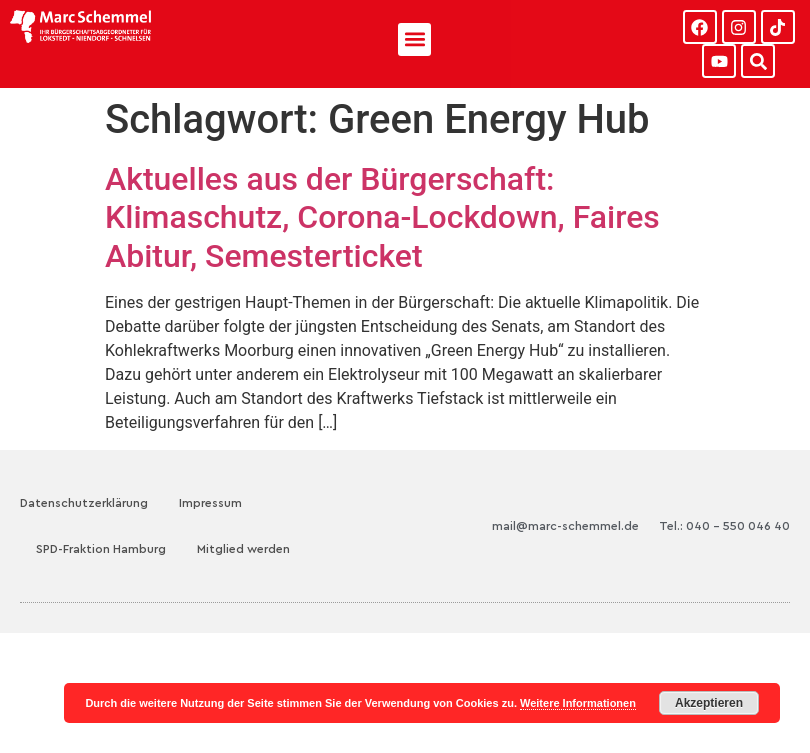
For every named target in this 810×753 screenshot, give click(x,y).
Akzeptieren (709, 703)
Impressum (210, 503)
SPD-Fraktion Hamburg (101, 549)
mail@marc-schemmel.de (565, 526)
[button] (414, 39)
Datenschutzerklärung (84, 503)
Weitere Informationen (578, 703)
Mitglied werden (243, 549)
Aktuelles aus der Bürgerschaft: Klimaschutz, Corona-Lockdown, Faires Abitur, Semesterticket (382, 217)
